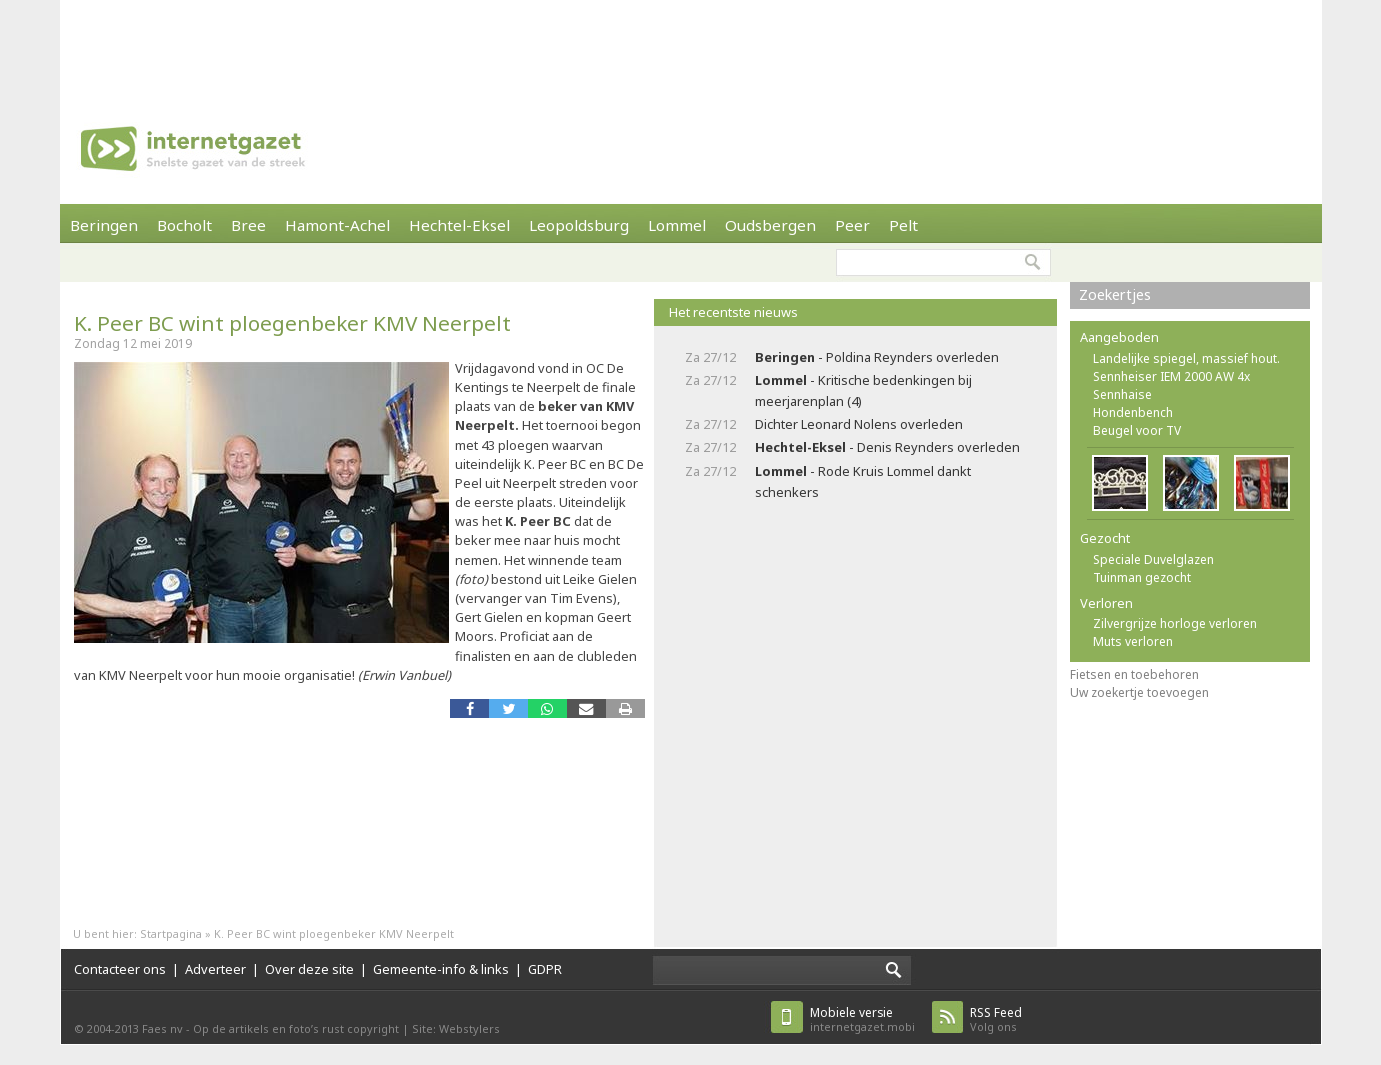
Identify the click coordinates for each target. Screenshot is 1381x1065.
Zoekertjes (1115, 294)
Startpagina (171, 933)
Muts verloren (1133, 641)
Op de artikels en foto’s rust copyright (296, 1028)
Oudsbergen (770, 225)
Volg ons (996, 1019)
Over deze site (309, 969)
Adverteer (215, 969)
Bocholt (184, 225)
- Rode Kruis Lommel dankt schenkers (863, 481)
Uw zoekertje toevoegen (1139, 692)
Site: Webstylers (456, 1028)
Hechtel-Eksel (459, 225)
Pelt (903, 225)
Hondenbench (1133, 412)
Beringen (104, 225)
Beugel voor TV (1137, 430)
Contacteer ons (120, 969)
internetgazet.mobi (862, 1019)
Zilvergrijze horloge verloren (1175, 623)
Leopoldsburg (579, 225)
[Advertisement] (691, 45)
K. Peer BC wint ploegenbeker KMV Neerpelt (292, 323)
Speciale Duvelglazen (1153, 559)
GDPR (545, 969)
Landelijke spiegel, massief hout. (1186, 358)
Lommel (677, 225)
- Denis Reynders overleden (887, 447)
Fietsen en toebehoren (1134, 674)
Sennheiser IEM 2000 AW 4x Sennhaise (1171, 385)
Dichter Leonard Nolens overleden (859, 424)
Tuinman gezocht (1142, 577)
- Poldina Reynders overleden (877, 357)
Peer (852, 225)
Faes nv (162, 1028)
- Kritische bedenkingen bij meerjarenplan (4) (863, 390)
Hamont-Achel (337, 225)
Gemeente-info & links (441, 969)
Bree (248, 225)
